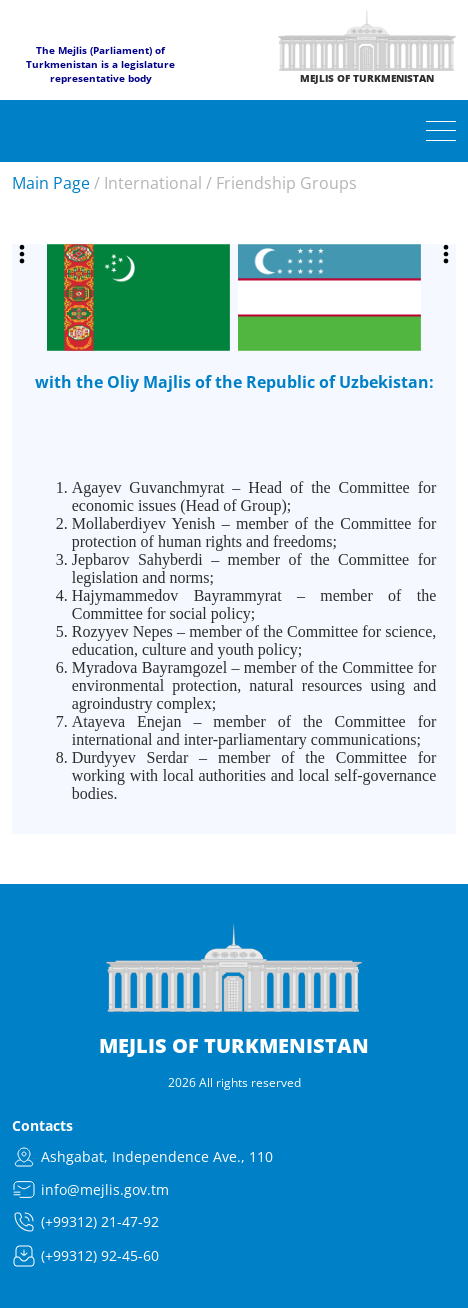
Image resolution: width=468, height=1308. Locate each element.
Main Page (51, 183)
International (153, 183)
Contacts (42, 1125)
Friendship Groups (286, 183)
